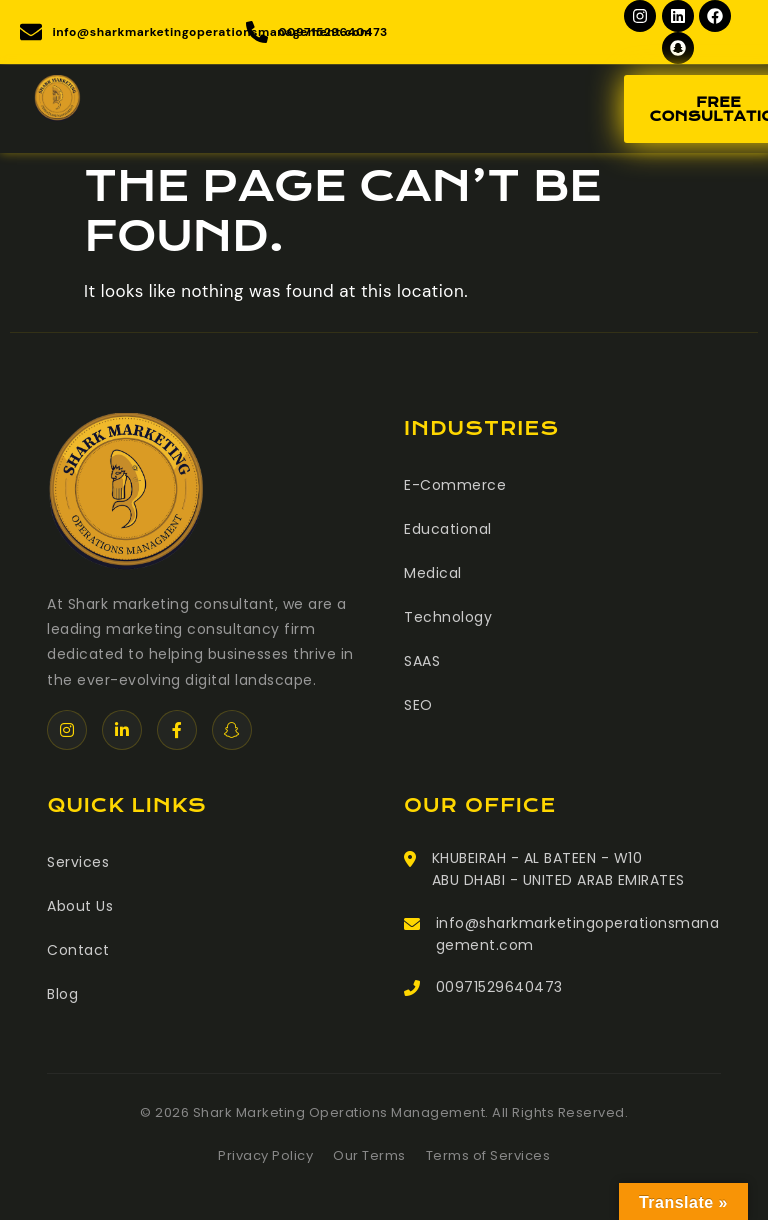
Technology (448, 617)
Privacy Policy (265, 1155)
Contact (78, 950)
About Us (80, 906)
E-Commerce (455, 485)
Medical (433, 573)
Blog (62, 994)
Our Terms (369, 1155)
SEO (418, 705)
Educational (448, 529)
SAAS (422, 661)
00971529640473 (499, 987)
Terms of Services (488, 1155)
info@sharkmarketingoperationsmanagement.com (578, 934)
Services (78, 862)
